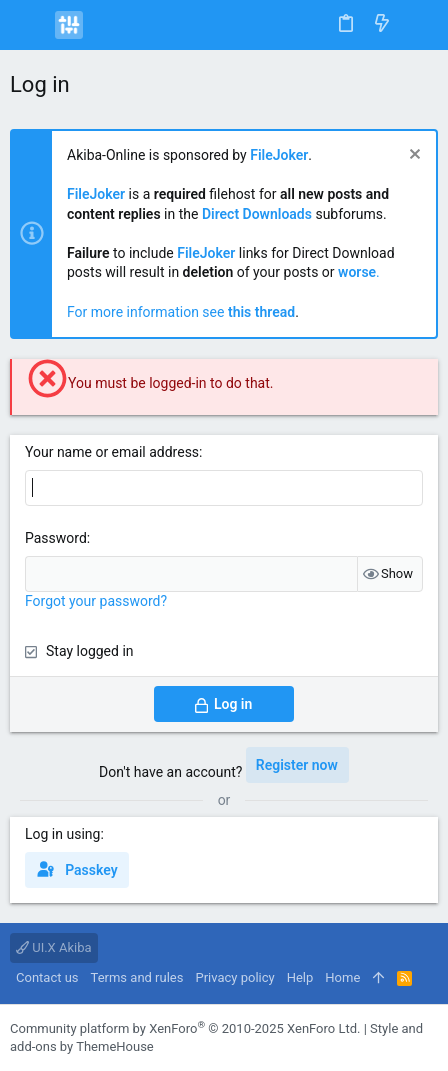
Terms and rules (137, 977)
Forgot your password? (96, 601)
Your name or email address (112, 452)
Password (56, 538)
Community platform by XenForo (185, 1028)
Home (342, 977)
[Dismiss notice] (412, 156)
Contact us (47, 977)
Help (300, 977)
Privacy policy (234, 977)
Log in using (62, 834)
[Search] (418, 24)
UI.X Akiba (54, 947)
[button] (30, 25)
